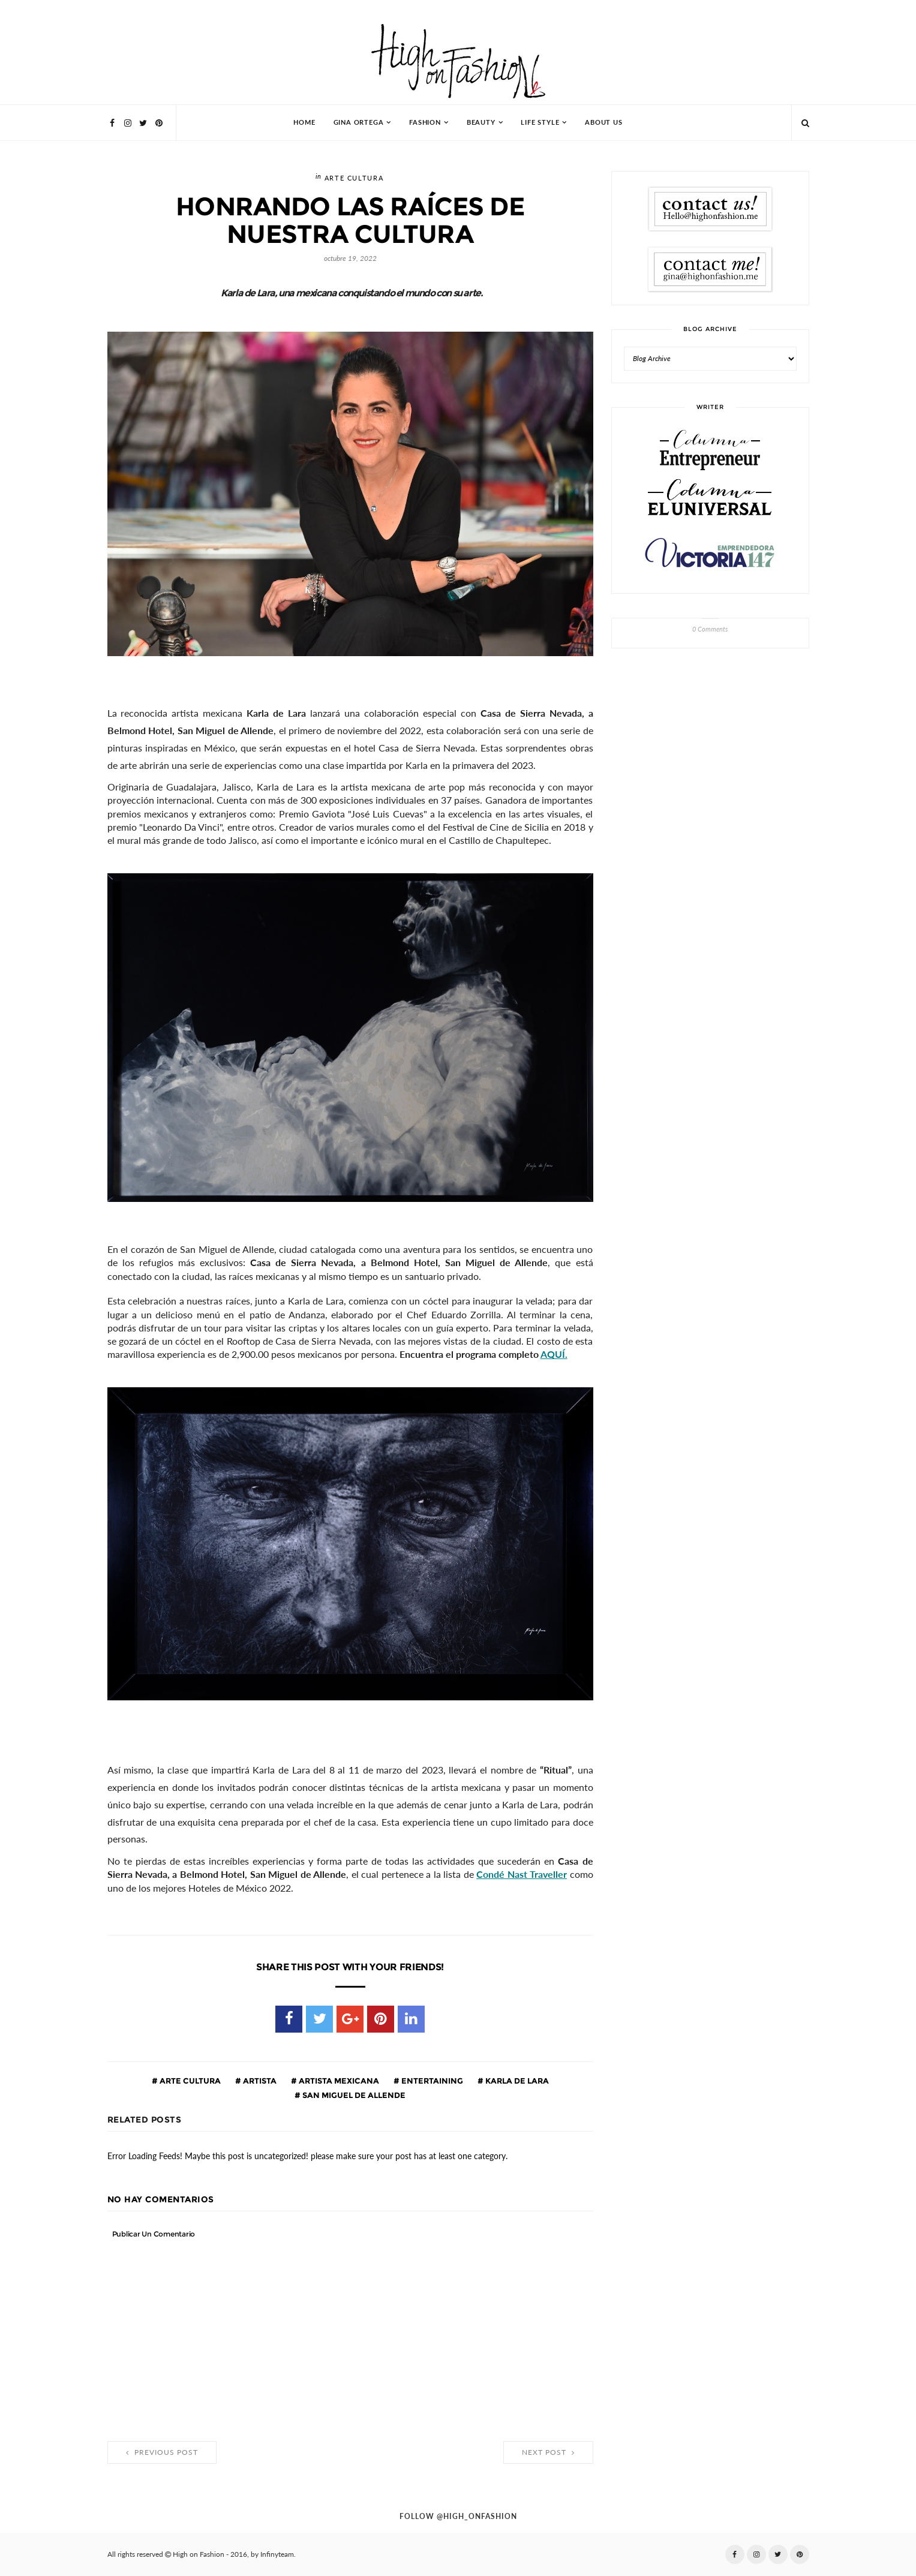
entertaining (431, 2080)
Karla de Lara (516, 2080)
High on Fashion (198, 2554)
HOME (304, 122)
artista (259, 2080)
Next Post (548, 2452)
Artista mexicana (338, 2080)
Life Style (540, 122)
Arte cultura (354, 178)
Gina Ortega (359, 122)
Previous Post (162, 2452)
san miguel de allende (353, 2095)
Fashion (425, 122)
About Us (603, 122)
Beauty (481, 122)
